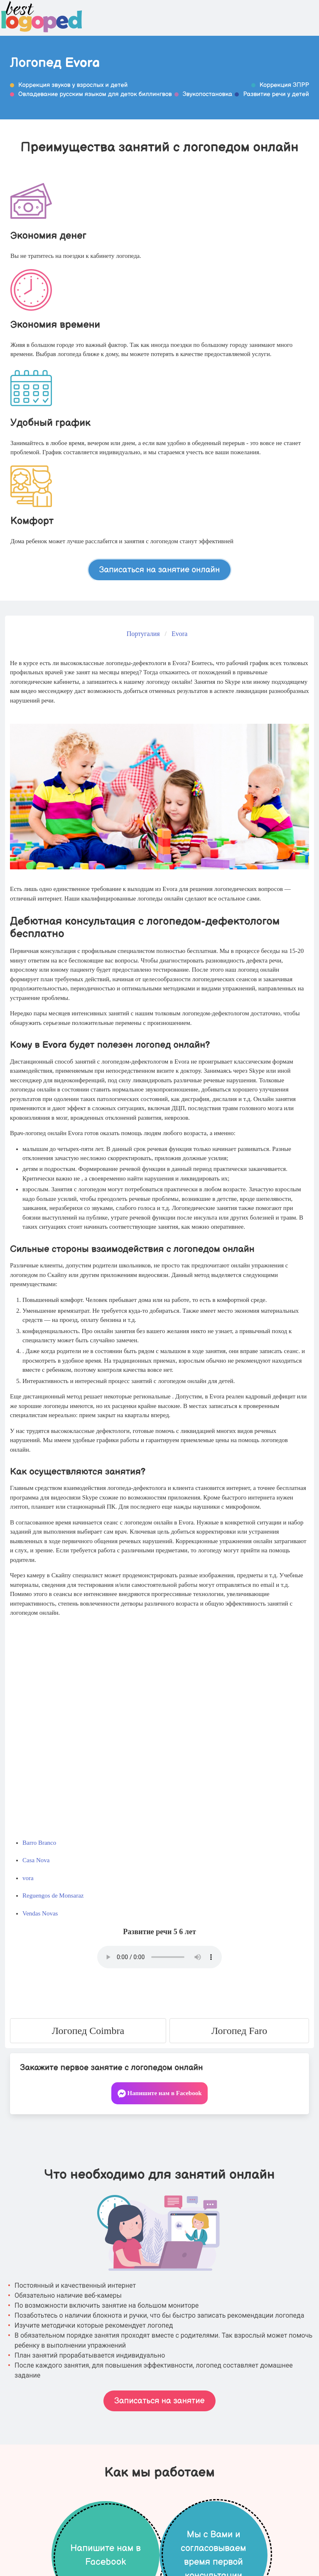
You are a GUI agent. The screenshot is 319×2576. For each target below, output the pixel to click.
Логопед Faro (239, 2030)
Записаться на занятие (159, 2401)
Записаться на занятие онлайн (159, 569)
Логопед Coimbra (88, 2030)
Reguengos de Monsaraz (52, 1895)
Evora (179, 633)
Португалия (143, 633)
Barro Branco (39, 1842)
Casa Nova (35, 1860)
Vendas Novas (40, 1913)
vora (28, 1878)
